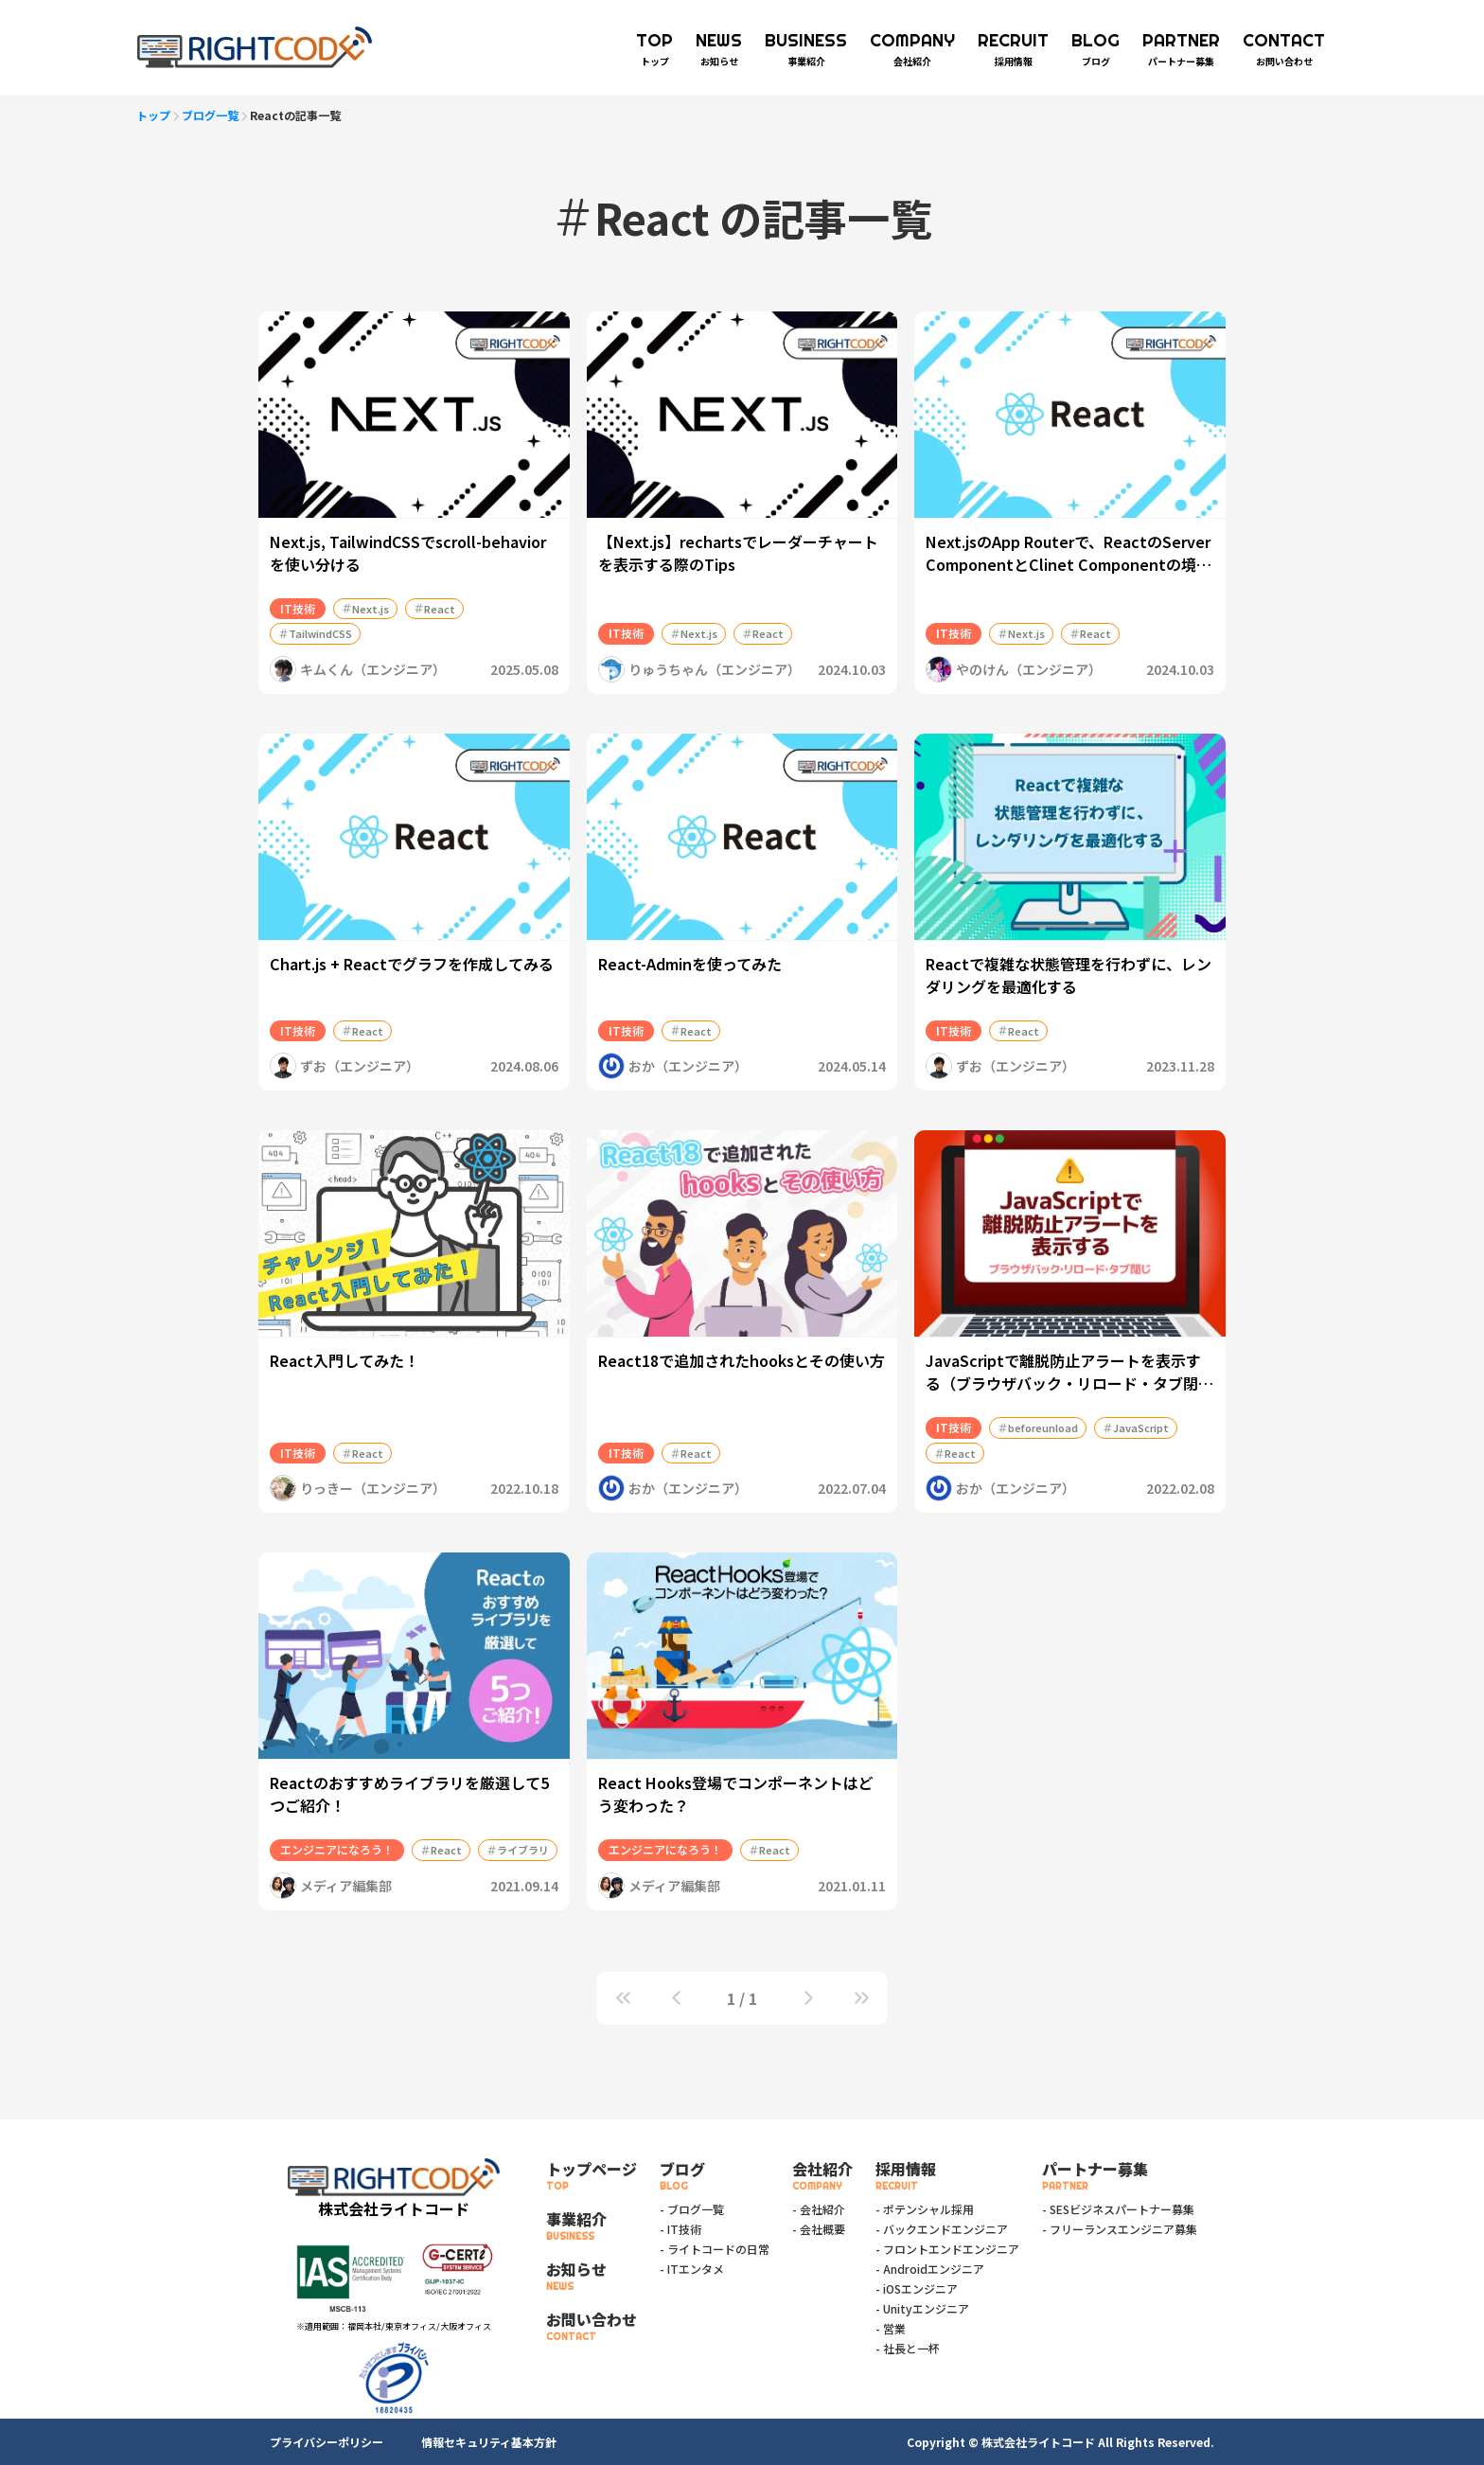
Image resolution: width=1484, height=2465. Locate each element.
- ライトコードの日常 (714, 2249)
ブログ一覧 (210, 115)
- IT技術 (680, 2229)
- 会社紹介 (818, 2209)
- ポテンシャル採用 (924, 2209)
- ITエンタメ (692, 2269)
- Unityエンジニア (922, 2308)
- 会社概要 (818, 2229)
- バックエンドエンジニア (941, 2229)
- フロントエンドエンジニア (947, 2249)
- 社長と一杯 (907, 2348)
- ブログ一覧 (692, 2209)
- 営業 (890, 2328)
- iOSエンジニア (916, 2288)
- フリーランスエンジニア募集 (1119, 2229)
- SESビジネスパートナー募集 (1118, 2209)
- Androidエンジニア (929, 2269)
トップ (153, 115)
